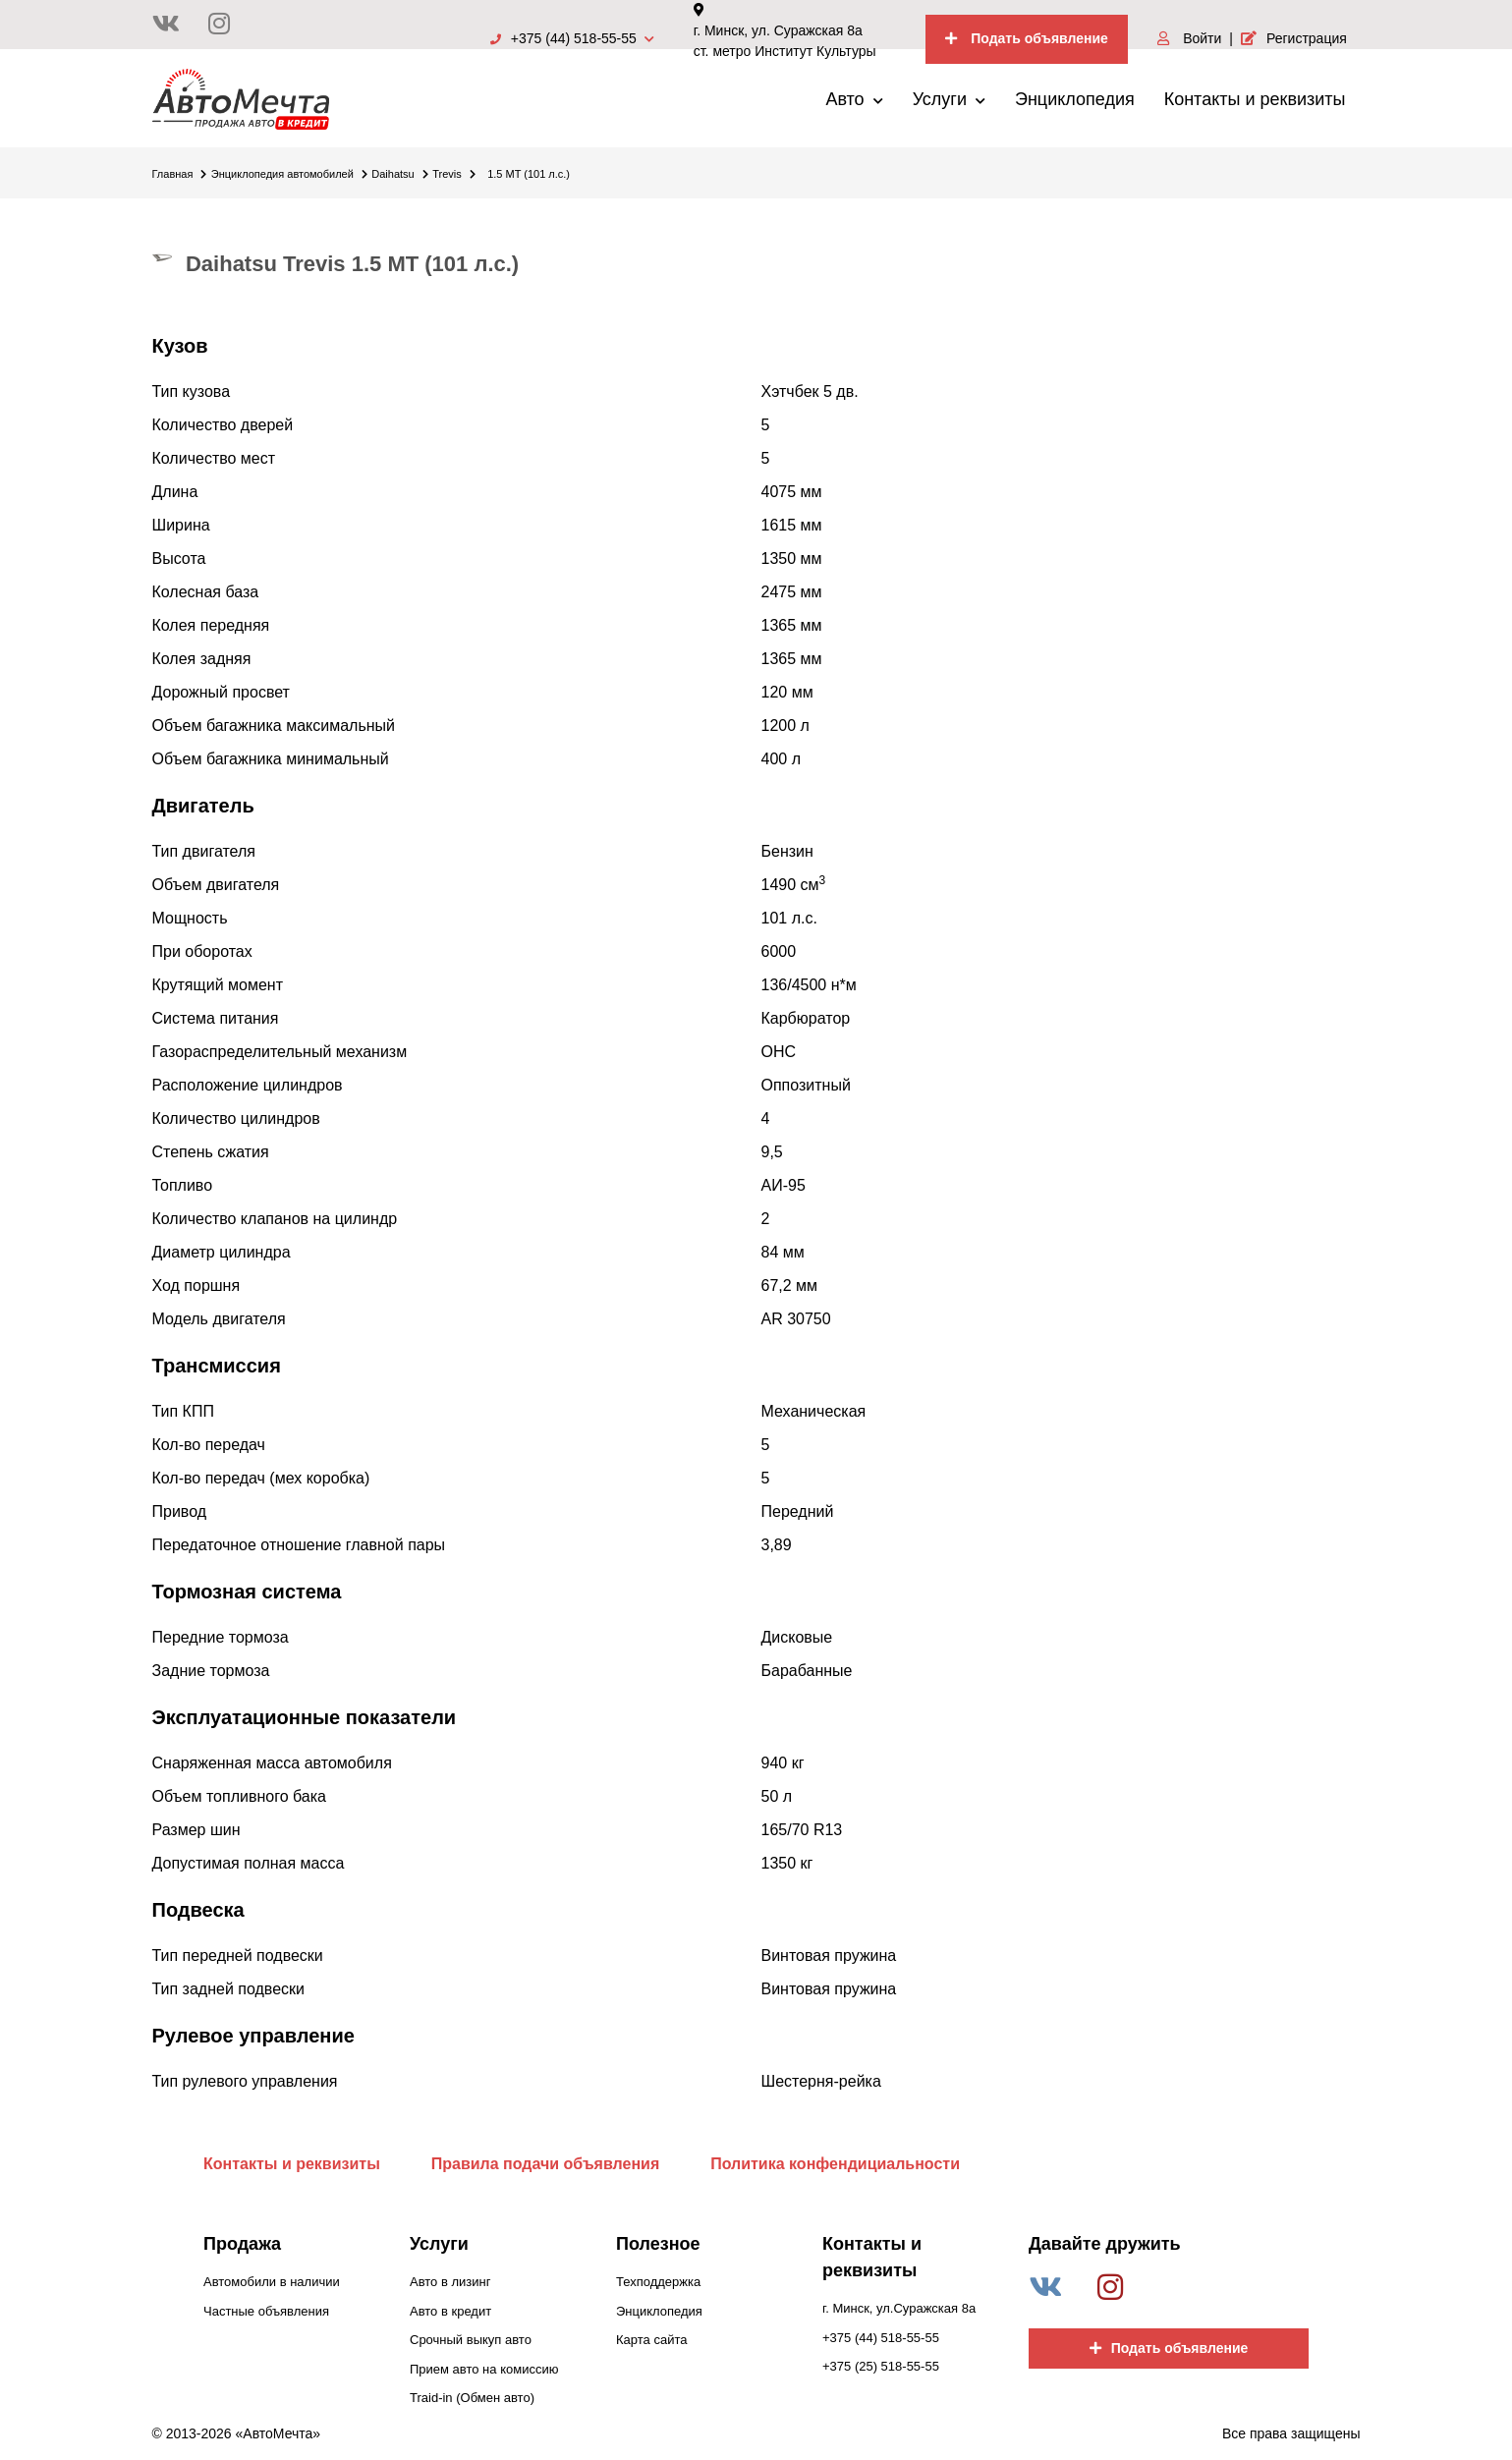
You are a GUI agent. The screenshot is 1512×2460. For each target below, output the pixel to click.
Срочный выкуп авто (471, 2339)
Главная (179, 174)
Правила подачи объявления (545, 2163)
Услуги (949, 99)
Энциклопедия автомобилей (289, 174)
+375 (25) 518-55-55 (880, 2366)
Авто (853, 99)
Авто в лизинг (450, 2281)
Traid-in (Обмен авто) (472, 2397)
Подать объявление (1026, 38)
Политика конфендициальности (835, 2163)
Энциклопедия (1075, 99)
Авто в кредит (450, 2311)
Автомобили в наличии (271, 2281)
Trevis (454, 174)
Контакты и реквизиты (1255, 99)
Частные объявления (266, 2311)
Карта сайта (651, 2339)
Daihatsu (399, 174)
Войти (1189, 38)
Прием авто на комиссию (484, 2369)
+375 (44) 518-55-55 (572, 38)
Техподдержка (658, 2281)
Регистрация (1294, 38)
